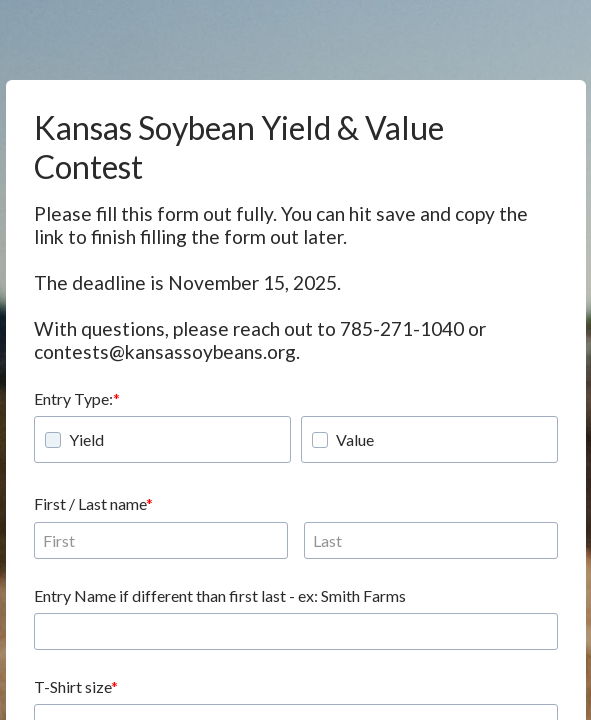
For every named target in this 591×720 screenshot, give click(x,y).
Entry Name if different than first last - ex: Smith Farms (220, 595)
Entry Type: (73, 398)
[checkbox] (53, 440)
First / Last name (90, 503)
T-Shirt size (72, 686)
